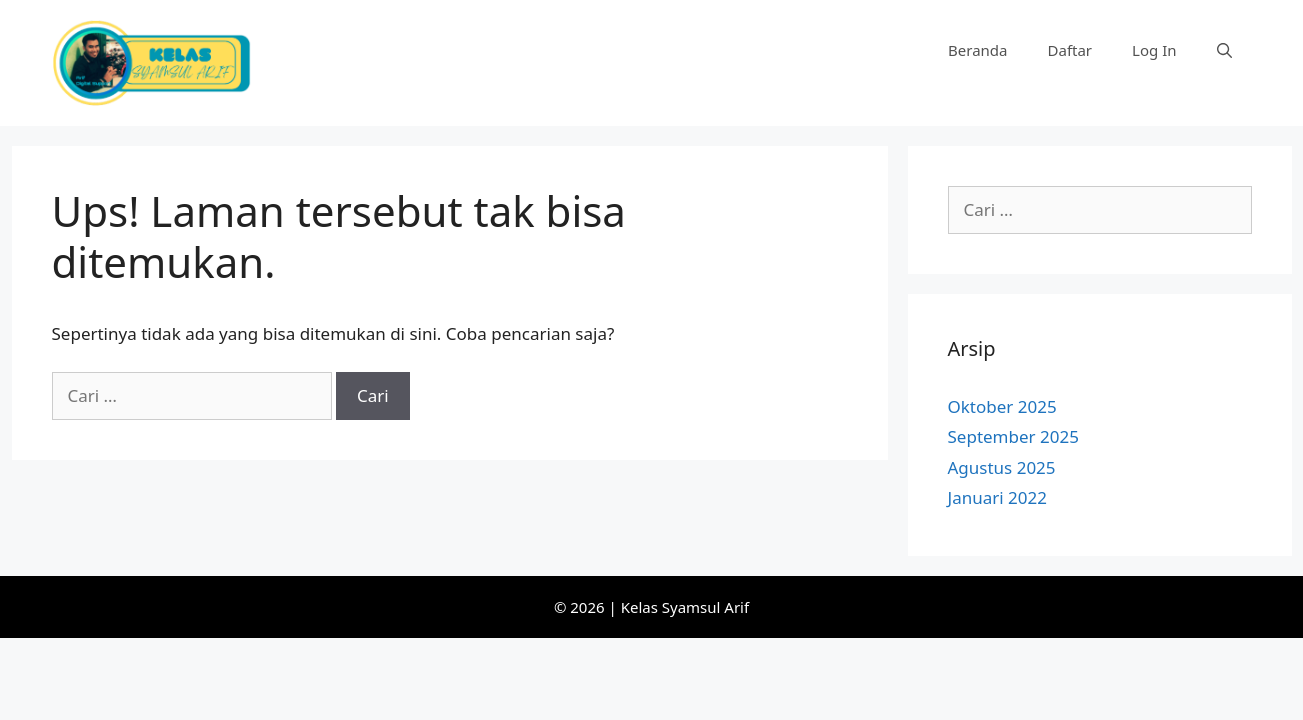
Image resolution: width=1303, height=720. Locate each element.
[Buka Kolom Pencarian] (1224, 50)
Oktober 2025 (1002, 406)
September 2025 (1013, 436)
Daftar (1070, 50)
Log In (1154, 50)
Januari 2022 (997, 497)
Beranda (977, 50)
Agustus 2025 (1002, 467)
